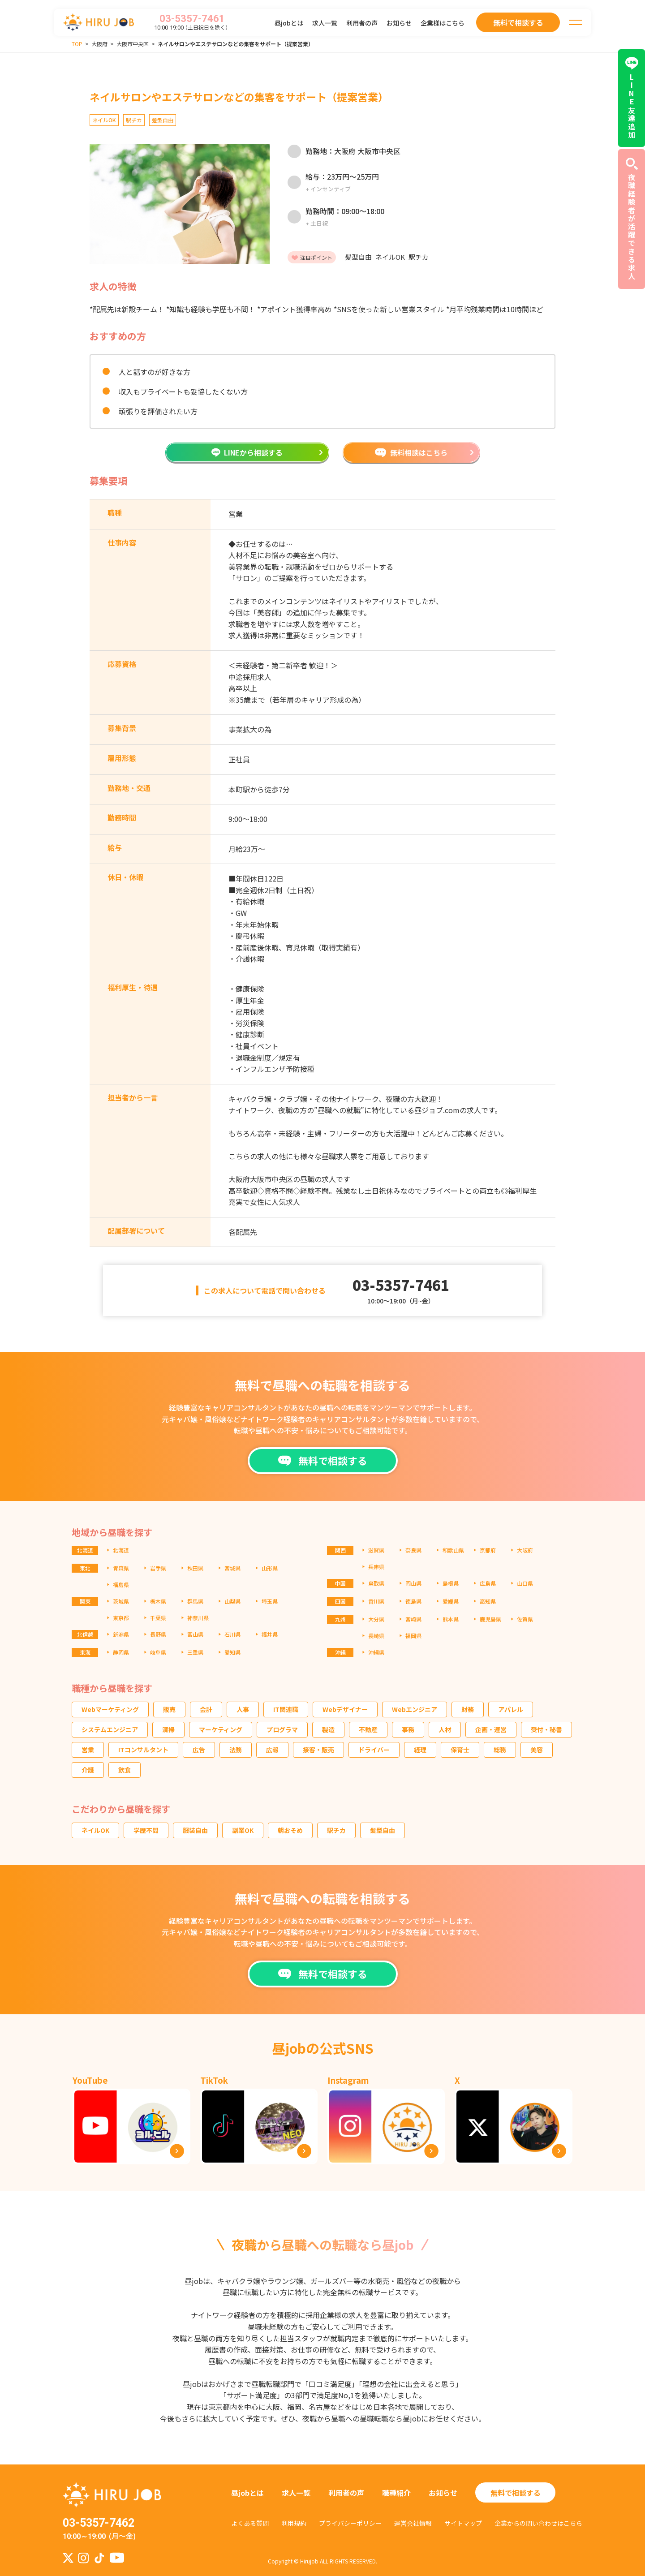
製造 (328, 1729)
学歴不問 (146, 1830)
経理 (420, 1749)
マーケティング (220, 1729)
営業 (88, 1749)
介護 (88, 1769)
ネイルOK (95, 1830)
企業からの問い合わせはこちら (538, 2523)
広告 (199, 1749)
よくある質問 (250, 2523)
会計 (206, 1709)
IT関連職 (285, 1709)
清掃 (168, 1729)
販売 (169, 1709)
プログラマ (282, 1729)
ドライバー (374, 1749)
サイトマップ (463, 2523)
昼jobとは (289, 22)
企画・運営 (491, 1729)
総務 (500, 1749)
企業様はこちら (442, 22)
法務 (235, 1749)
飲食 (124, 1769)
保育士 (460, 1749)
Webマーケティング (110, 1709)
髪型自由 (382, 1830)
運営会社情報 (413, 2523)
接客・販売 (318, 1749)
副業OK (243, 1830)
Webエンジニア (414, 1709)
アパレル (510, 1709)
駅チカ (336, 1830)
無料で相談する (515, 2492)
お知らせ (399, 22)
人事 (242, 1709)
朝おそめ (290, 1830)
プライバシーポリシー (350, 2523)
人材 (445, 1729)
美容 (536, 1749)
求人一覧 (324, 22)
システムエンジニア (110, 1729)
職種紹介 (396, 2492)
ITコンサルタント (143, 1749)
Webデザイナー (345, 1709)
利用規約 (293, 2523)
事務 (408, 1729)
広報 (272, 1749)
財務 (467, 1709)
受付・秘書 (546, 1729)
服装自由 (195, 1830)
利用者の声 (362, 22)
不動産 (368, 1729)
